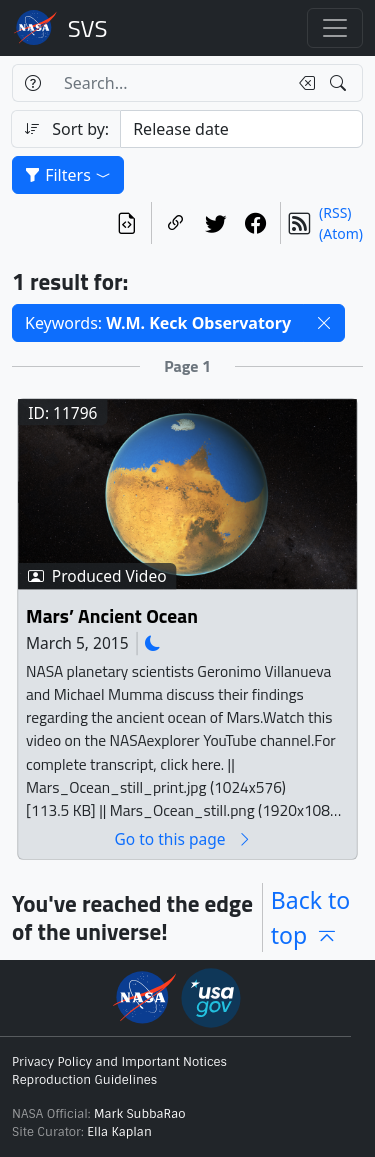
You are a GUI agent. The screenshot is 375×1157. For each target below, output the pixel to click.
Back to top (311, 917)
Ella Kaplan (119, 1132)
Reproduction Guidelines (84, 1080)
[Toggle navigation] (335, 28)
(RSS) (335, 212)
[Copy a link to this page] (176, 223)
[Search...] (170, 83)
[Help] (32, 83)
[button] (324, 323)
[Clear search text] (303, 83)
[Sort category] (241, 129)
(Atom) (341, 233)
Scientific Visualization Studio (88, 28)
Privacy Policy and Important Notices (119, 1062)
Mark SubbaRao (140, 1114)
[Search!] (340, 83)
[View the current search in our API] (127, 223)
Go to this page (183, 839)
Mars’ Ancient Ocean (112, 616)
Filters (68, 175)
